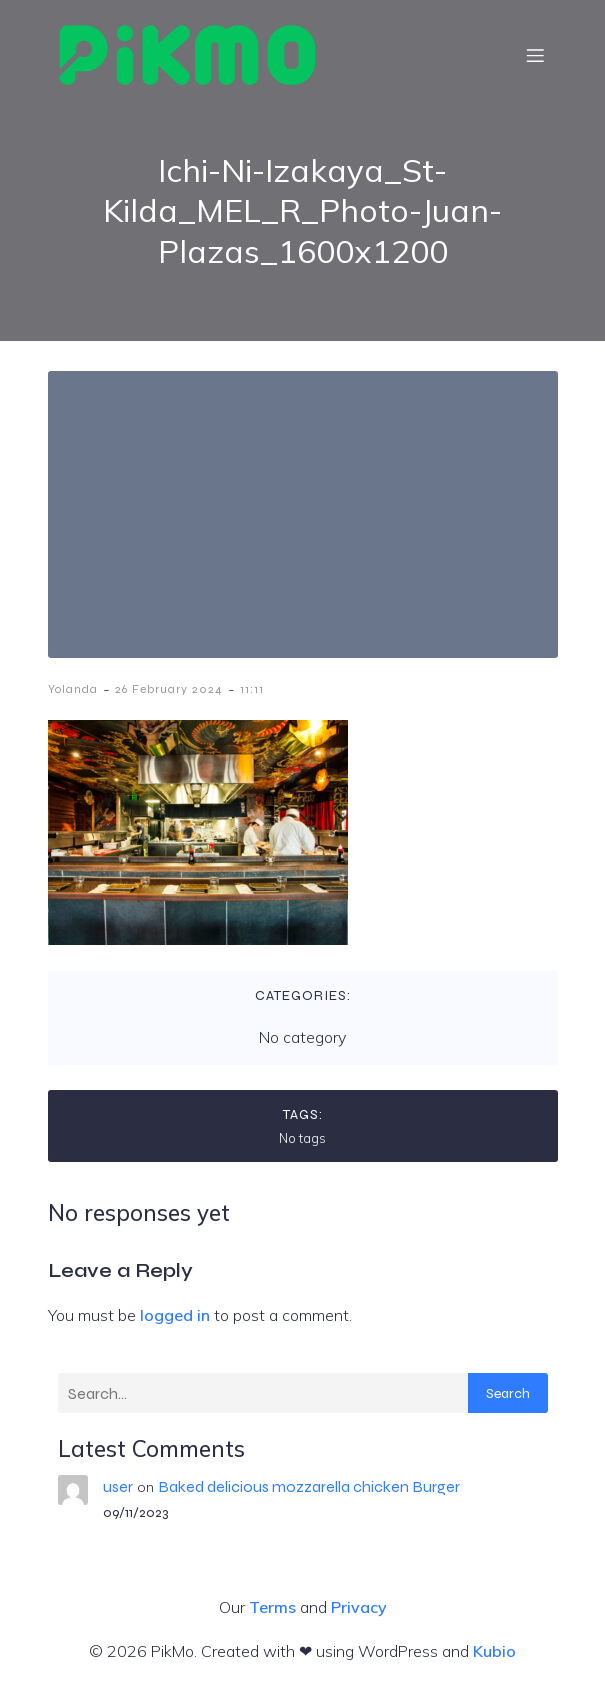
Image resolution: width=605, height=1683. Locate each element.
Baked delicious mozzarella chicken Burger (309, 1486)
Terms (272, 1607)
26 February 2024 (169, 689)
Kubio (494, 1651)
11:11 (252, 689)
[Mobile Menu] (536, 55)
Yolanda (73, 689)
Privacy (359, 1607)
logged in (175, 1315)
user (118, 1486)
